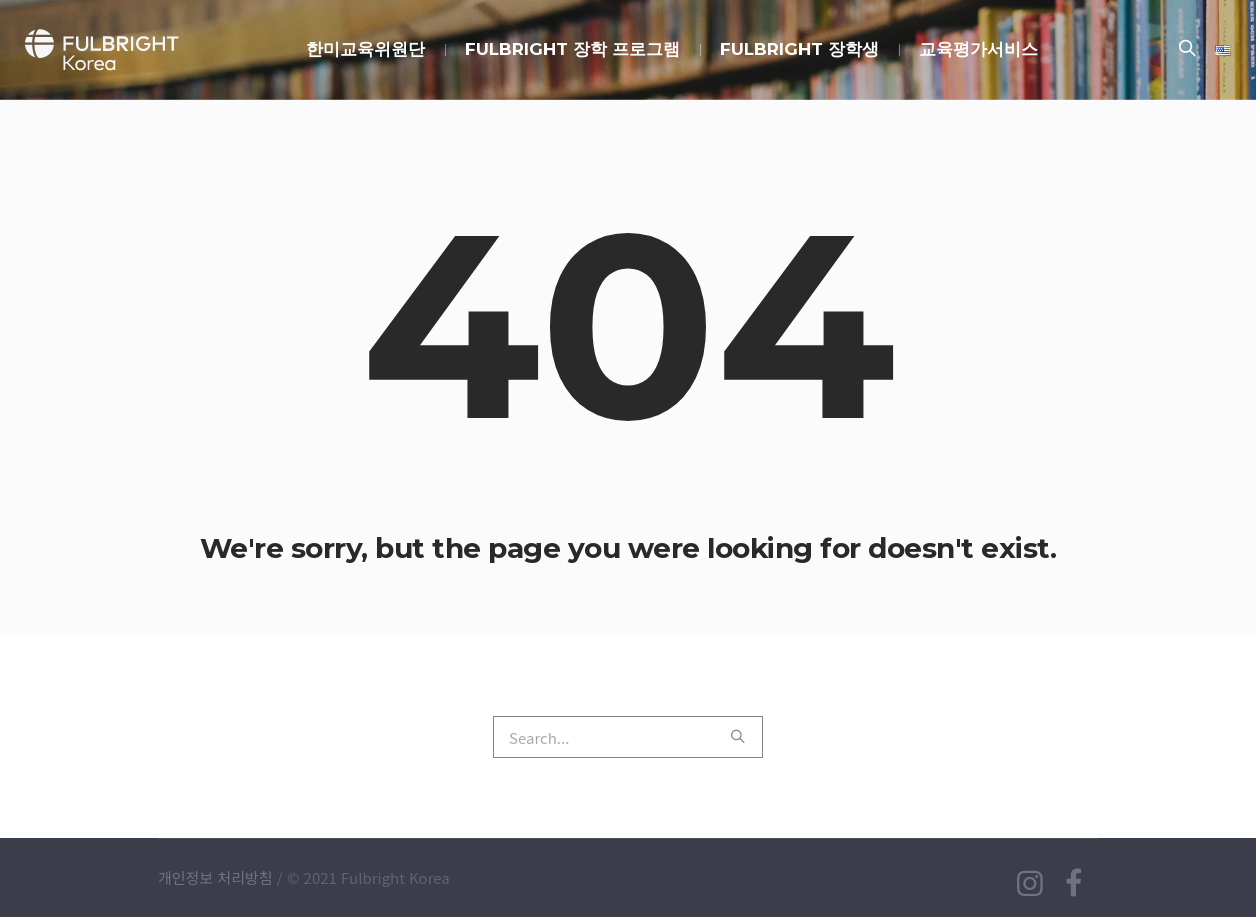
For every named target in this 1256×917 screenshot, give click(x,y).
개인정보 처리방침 (215, 877)
